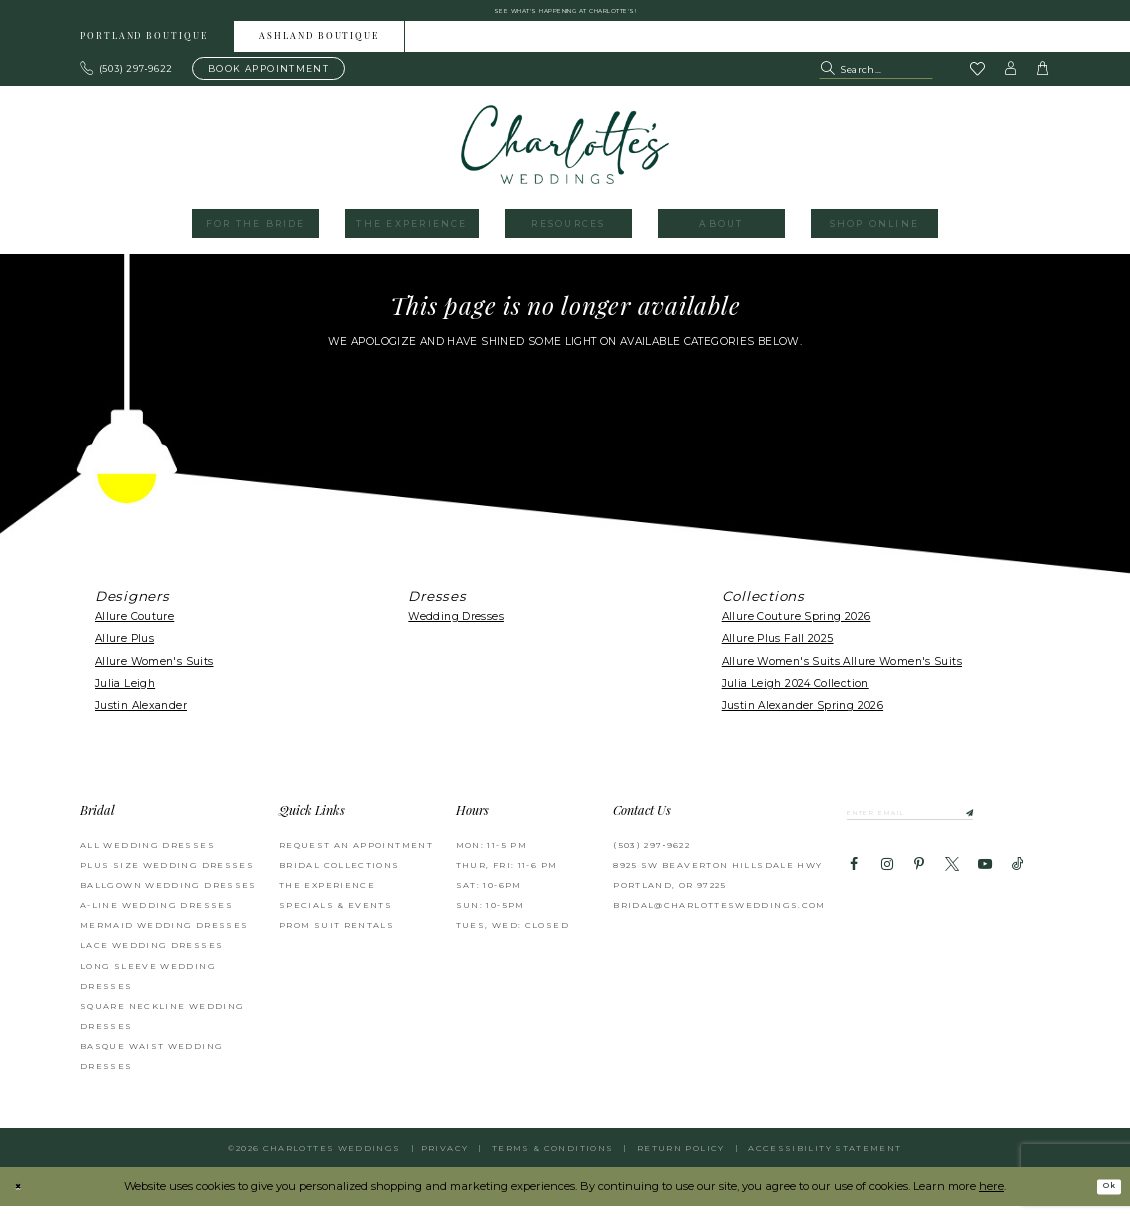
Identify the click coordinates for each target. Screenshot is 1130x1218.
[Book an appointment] (268, 80)
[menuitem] (144, 47)
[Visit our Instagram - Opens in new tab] (886, 885)
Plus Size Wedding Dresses (167, 876)
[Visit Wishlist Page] (977, 81)
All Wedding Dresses (147, 856)
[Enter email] (944, 828)
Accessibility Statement (824, 1160)
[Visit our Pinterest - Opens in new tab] (919, 885)
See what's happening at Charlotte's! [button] (565, 15)
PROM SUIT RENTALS (336, 937)
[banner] (565, 155)
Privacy (445, 1160)
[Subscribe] (1026, 828)
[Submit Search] (829, 80)
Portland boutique (144, 48)
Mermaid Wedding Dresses (164, 937)
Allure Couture (134, 627)
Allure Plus (124, 650)
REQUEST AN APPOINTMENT (356, 856)
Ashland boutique (319, 48)
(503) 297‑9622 (651, 856)
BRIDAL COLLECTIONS (339, 876)
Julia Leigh (125, 694)
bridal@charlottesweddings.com (719, 917)
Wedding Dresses (456, 627)
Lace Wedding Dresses (151, 957)
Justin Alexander (141, 717)
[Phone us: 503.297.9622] (127, 80)
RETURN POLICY (681, 1160)
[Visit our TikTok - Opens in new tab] (1018, 885)
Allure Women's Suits (154, 672)
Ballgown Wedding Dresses (168, 896)
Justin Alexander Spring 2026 (802, 717)
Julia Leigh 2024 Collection (795, 694)
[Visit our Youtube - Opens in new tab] (985, 885)
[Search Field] (876, 80)
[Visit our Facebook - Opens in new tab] (854, 885)
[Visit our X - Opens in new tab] (952, 885)
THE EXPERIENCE (327, 896)
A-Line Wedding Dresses (156, 917)
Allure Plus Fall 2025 (778, 650)
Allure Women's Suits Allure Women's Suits (842, 672)
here (991, 1197)
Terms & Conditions (553, 1160)
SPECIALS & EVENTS (335, 917)
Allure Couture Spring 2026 (796, 627)
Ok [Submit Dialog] (1103, 1198)
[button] (1011, 80)
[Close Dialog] (22, 1198)
